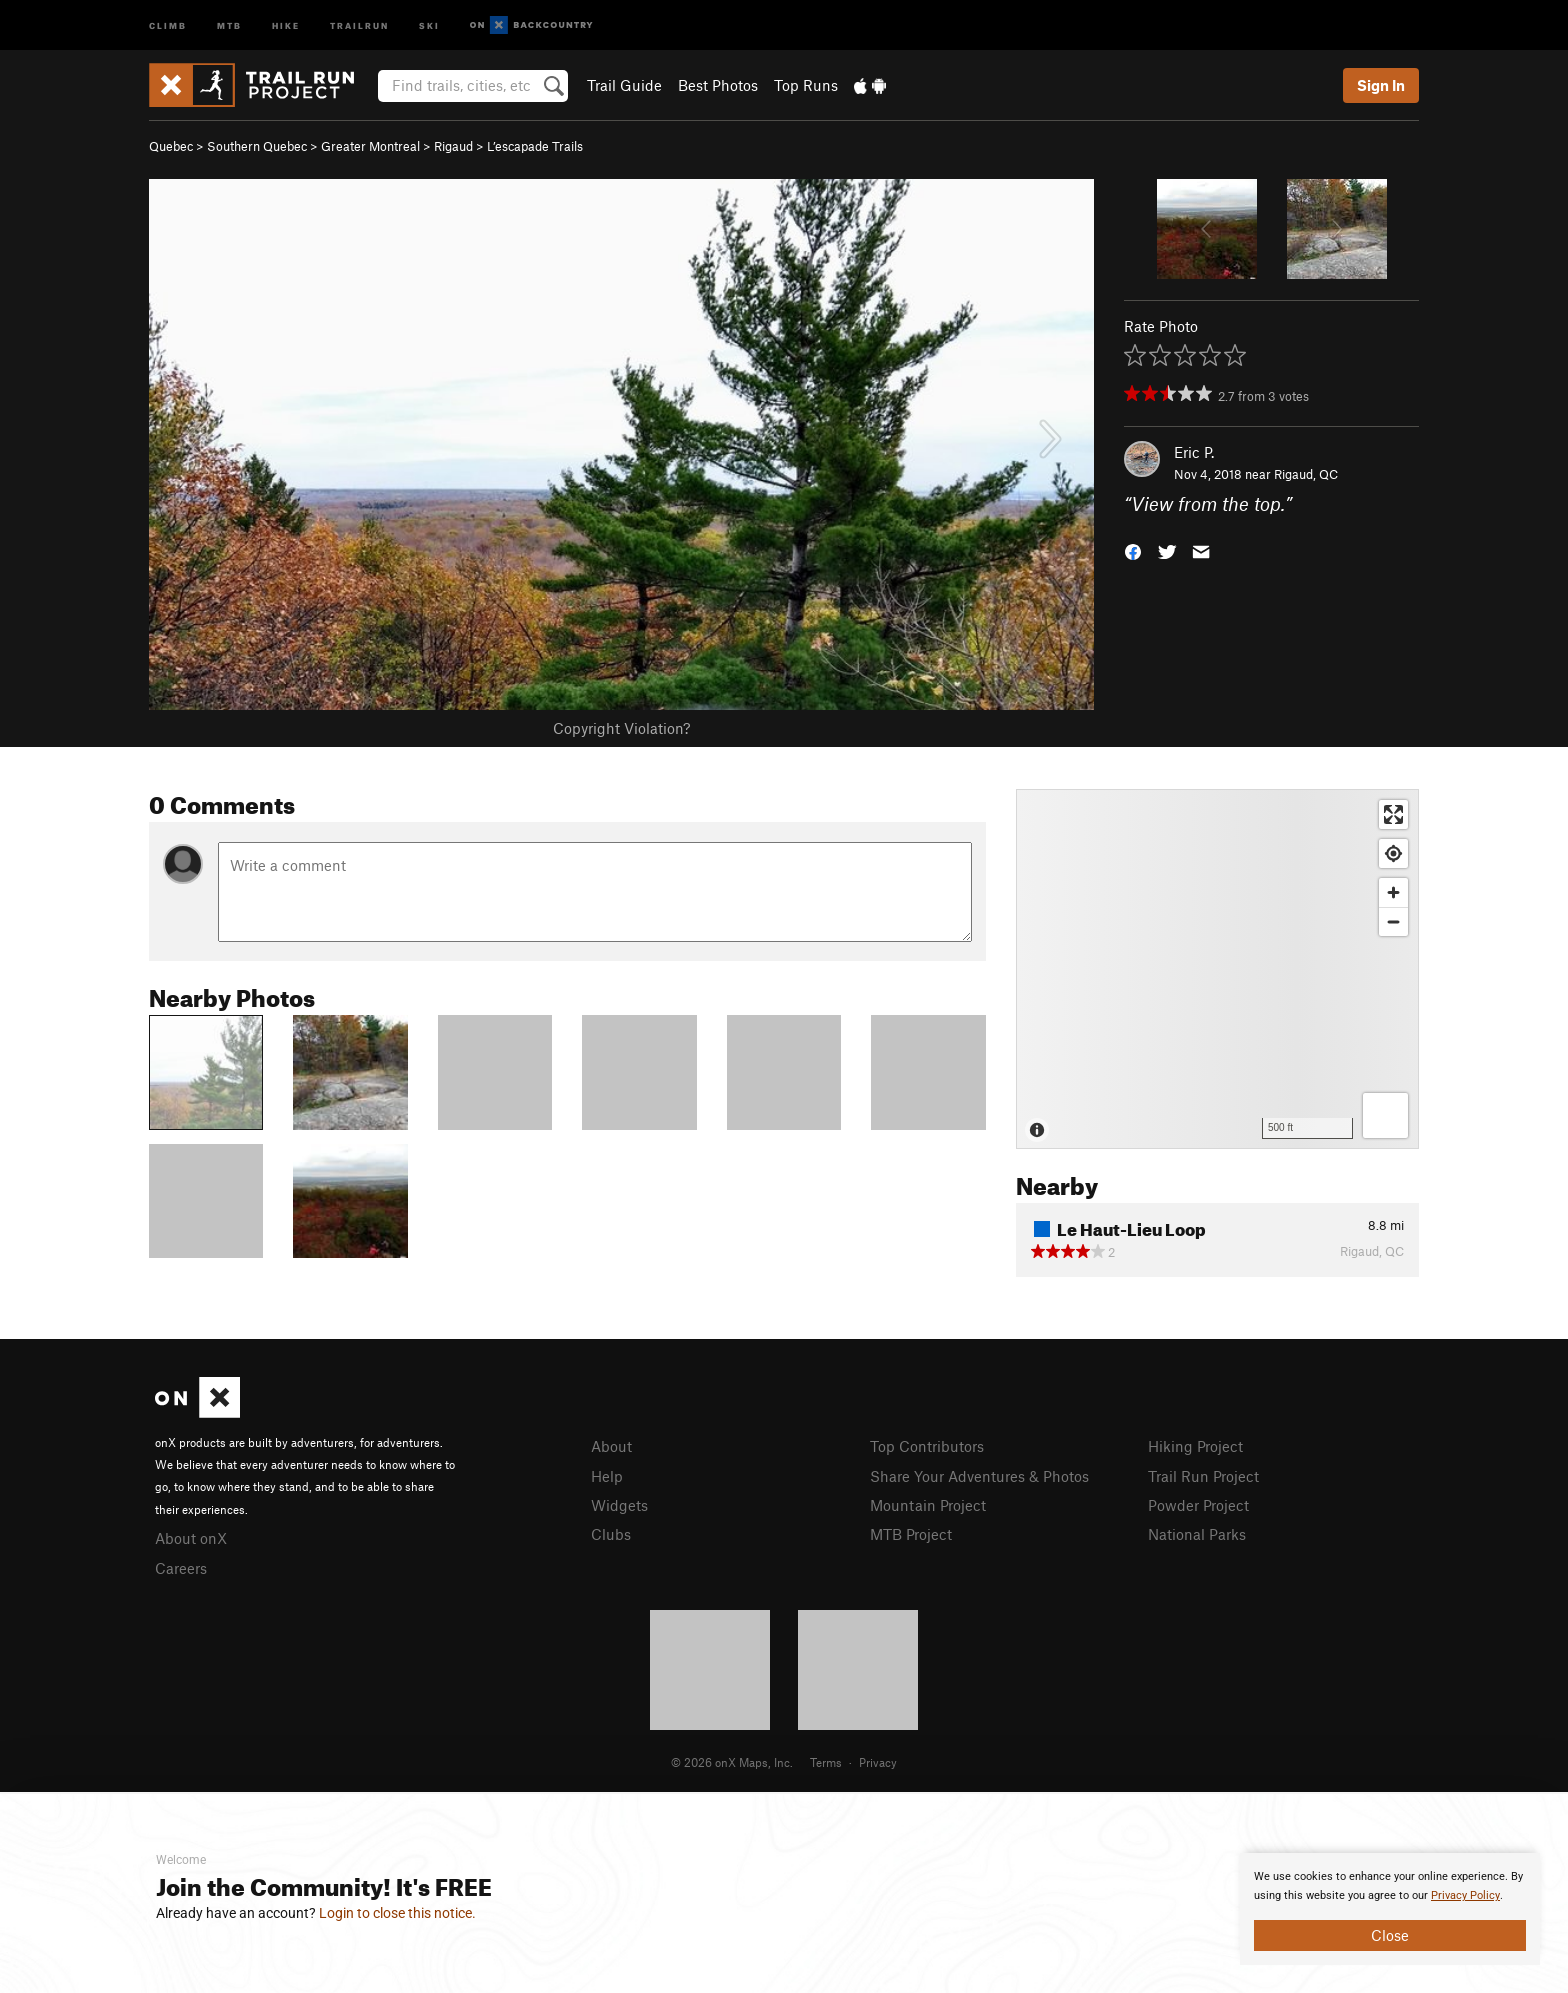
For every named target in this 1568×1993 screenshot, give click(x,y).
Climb (168, 24)
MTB (229, 24)
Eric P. (1194, 452)
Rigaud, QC (1306, 474)
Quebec (171, 146)
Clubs (611, 1534)
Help (607, 1476)
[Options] (1385, 1115)
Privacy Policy (1465, 1895)
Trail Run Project (1203, 1476)
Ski (429, 24)
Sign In (1381, 85)
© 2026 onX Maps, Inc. (732, 1762)
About (611, 1446)
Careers (181, 1568)
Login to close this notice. (397, 1913)
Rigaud (453, 146)
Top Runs (806, 85)
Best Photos (718, 85)
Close (1390, 1935)
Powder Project (1198, 1505)
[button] (1133, 550)
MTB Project (911, 1534)
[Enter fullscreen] (1393, 814)
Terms (826, 1762)
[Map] (1217, 969)
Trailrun (359, 24)
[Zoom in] (1393, 892)
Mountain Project (928, 1505)
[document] (1390, 1909)
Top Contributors (927, 1446)
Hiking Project (1195, 1446)
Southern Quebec (257, 146)
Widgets (619, 1505)
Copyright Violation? (621, 728)
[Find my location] (1393, 853)
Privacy (878, 1762)
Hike (286, 24)
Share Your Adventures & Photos (979, 1476)
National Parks (1197, 1534)
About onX (191, 1538)
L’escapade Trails (535, 146)
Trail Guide (624, 85)
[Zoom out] (1393, 921)
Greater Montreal (370, 146)
